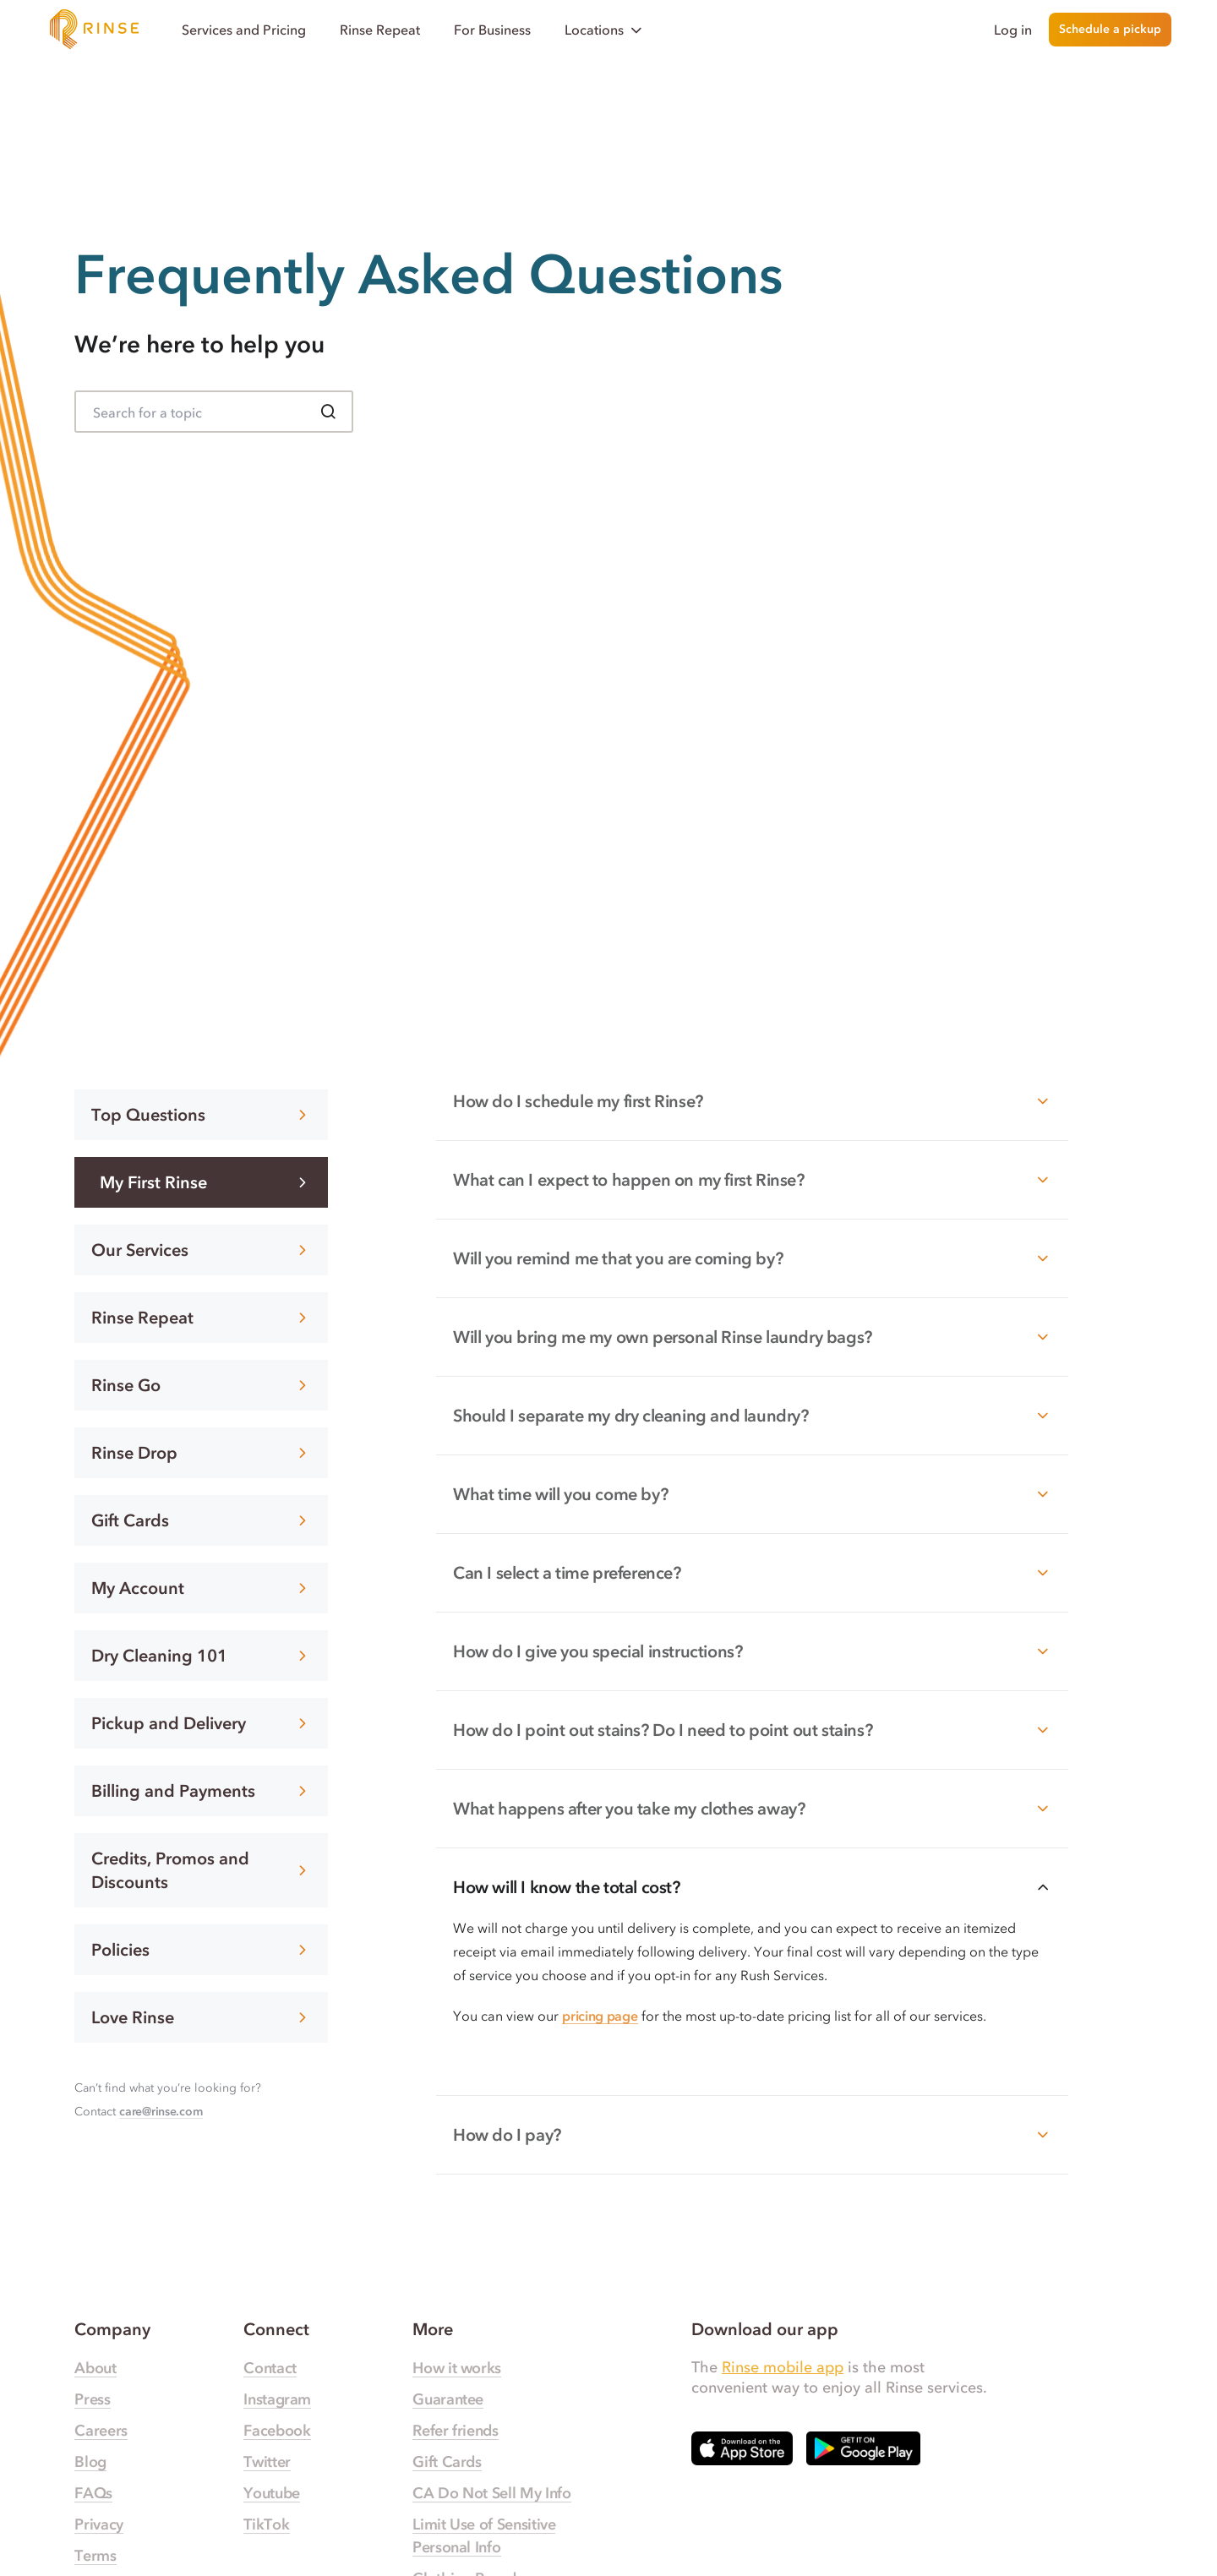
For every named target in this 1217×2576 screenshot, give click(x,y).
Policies (201, 1950)
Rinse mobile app (782, 2367)
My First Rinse (205, 1182)
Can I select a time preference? (752, 1573)
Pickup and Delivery (201, 1723)
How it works (456, 2368)
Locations (605, 30)
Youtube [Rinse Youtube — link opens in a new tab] (271, 2493)
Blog (90, 2462)
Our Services (201, 1250)
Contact (269, 2368)
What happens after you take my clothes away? (752, 1808)
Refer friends (455, 2430)
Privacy (98, 2524)
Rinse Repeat (380, 29)
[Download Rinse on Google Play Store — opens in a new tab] (863, 2448)
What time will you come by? (752, 1494)
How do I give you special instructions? (752, 1651)
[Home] (94, 29)
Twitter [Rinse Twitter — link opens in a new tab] (266, 2462)
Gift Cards (201, 1520)
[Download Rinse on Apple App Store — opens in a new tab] (742, 2448)
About (95, 2368)
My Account (201, 1588)
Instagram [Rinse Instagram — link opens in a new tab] (277, 2399)
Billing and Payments (201, 1791)
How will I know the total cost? (752, 1887)
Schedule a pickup (1110, 29)
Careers (100, 2430)
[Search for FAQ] (213, 411)
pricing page (599, 2015)
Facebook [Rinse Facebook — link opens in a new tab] (276, 2430)
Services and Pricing (244, 29)
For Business (492, 29)
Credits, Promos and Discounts (201, 1870)
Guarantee (447, 2399)
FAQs (93, 2493)
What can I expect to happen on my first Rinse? (752, 1180)
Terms (95, 2555)
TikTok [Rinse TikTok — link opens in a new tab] (266, 2524)
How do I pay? (752, 2135)
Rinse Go (201, 1385)
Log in (1013, 29)
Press (92, 2399)
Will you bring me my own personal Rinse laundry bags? (752, 1337)
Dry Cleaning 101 (201, 1655)
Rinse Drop (201, 1453)
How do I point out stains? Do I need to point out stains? (752, 1730)
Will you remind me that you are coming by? (752, 1258)
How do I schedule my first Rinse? (752, 1101)
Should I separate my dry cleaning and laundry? (752, 1415)
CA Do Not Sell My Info (491, 2493)
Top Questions (201, 1115)
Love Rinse (201, 2017)
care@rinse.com (160, 2111)
